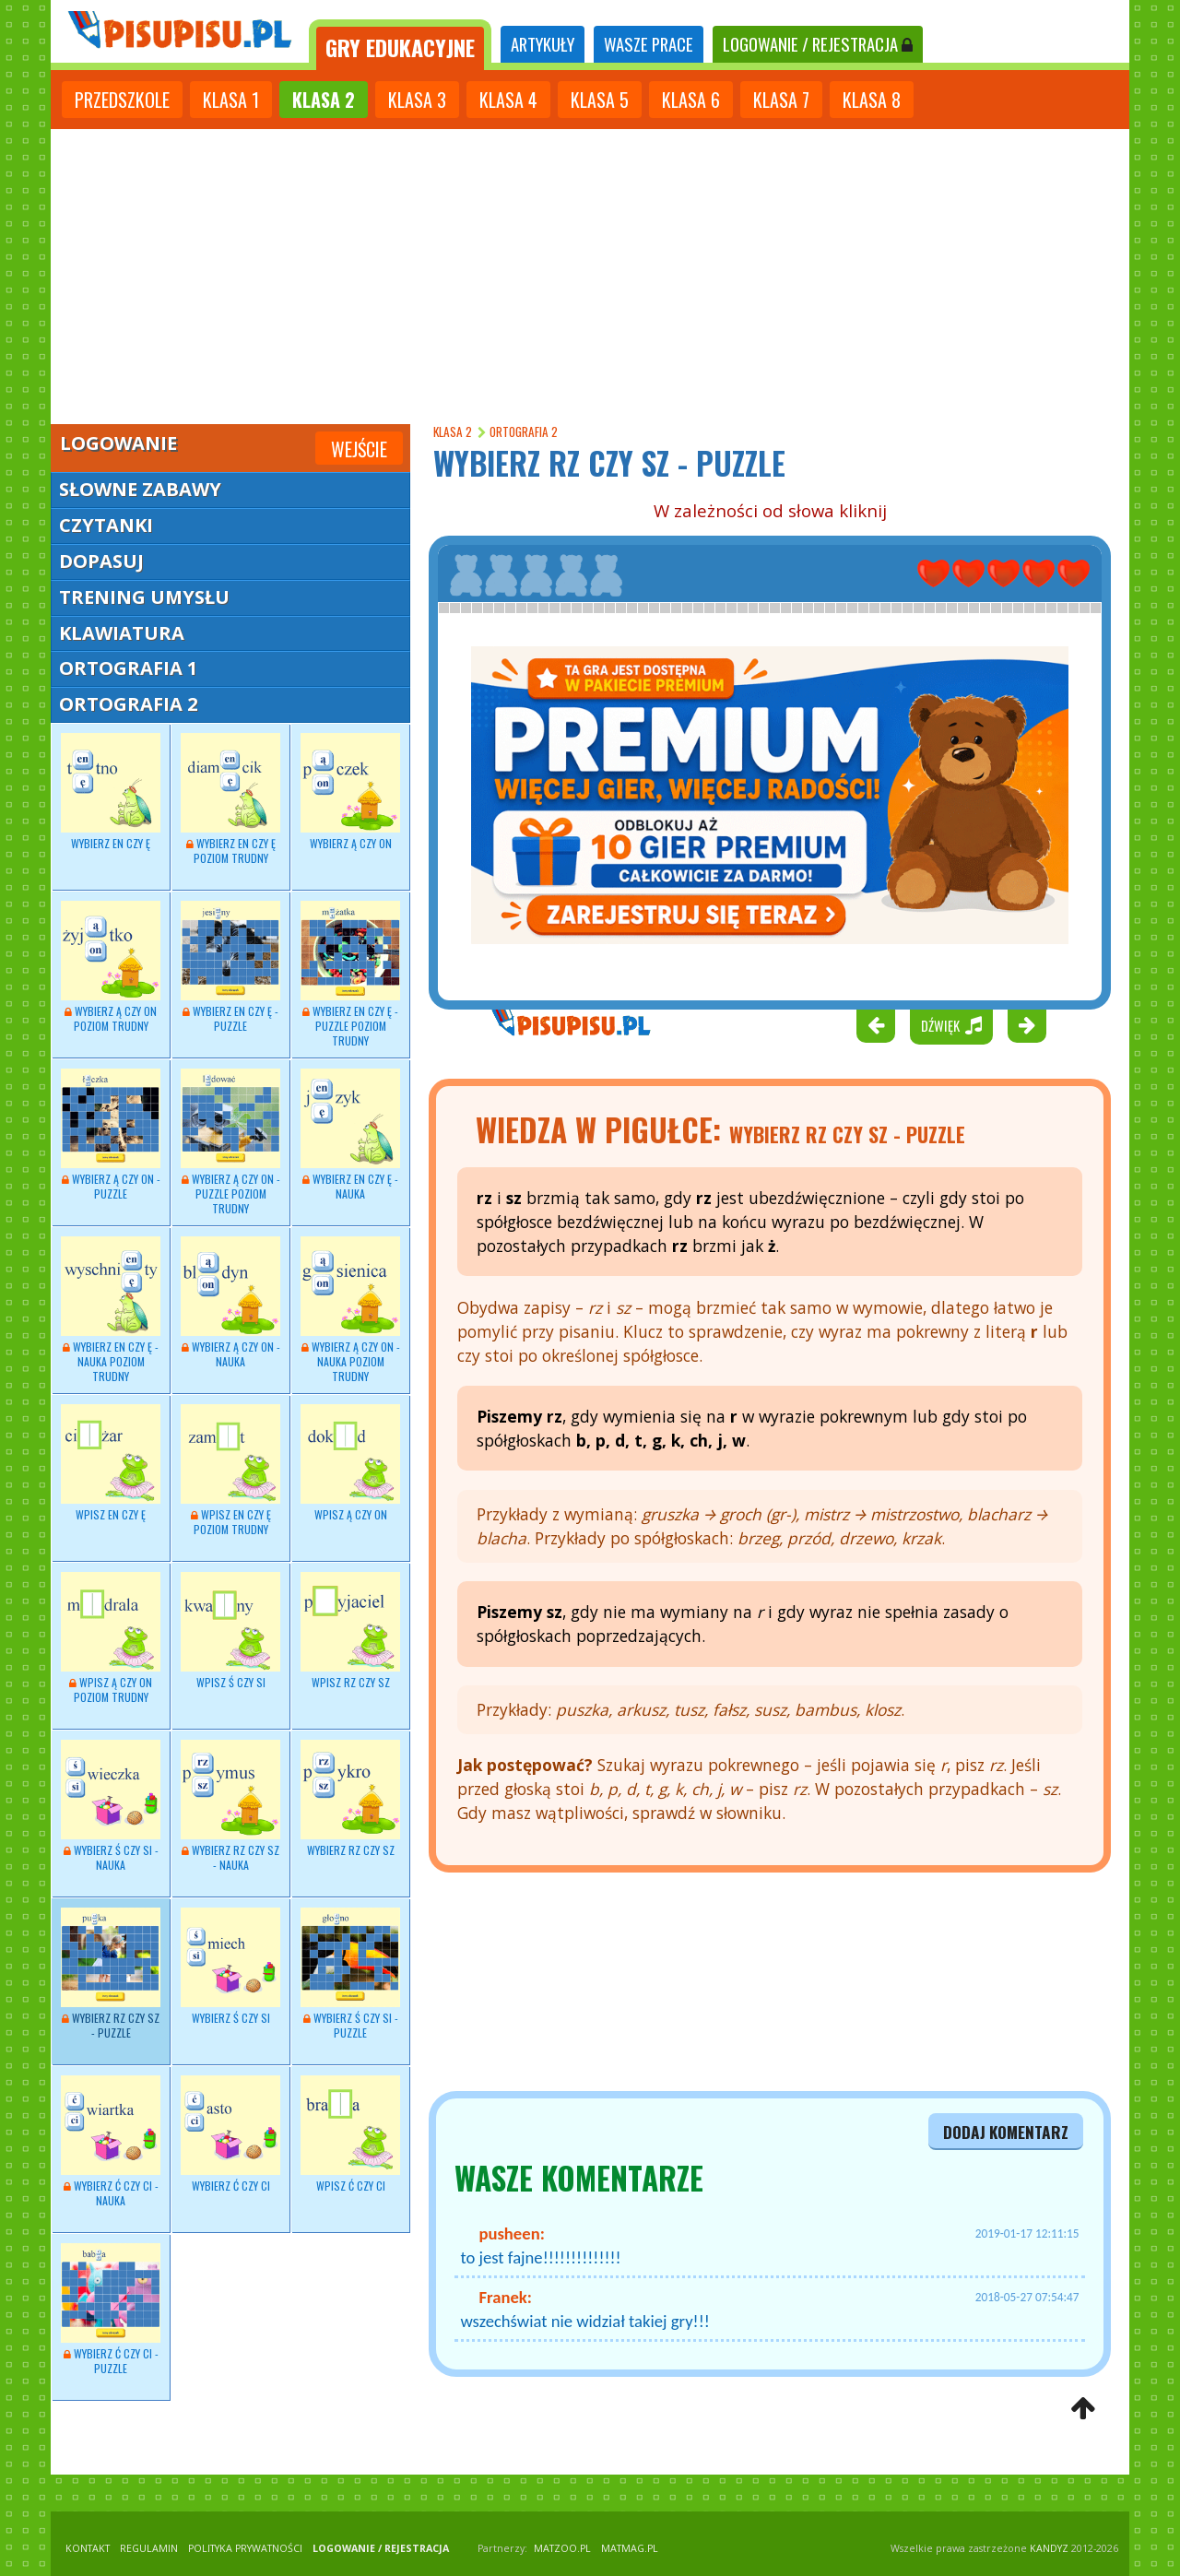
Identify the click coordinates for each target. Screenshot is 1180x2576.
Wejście (359, 449)
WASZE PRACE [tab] (648, 43)
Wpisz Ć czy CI (350, 2134)
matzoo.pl (562, 2548)
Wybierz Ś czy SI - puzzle (350, 1974)
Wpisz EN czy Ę (110, 1463)
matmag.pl (629, 2548)
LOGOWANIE (818, 43)
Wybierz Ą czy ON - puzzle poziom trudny (230, 1142)
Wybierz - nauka (350, 1135)
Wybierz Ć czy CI (230, 2134)
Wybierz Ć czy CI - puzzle (110, 2309)
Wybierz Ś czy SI (230, 1967)
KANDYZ (1049, 2548)
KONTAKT (87, 2548)
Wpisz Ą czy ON (350, 1463)
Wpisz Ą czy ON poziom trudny (110, 1638)
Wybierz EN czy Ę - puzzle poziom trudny (350, 974)
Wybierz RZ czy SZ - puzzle (110, 1974)
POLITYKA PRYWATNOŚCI (245, 2548)
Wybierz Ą (110, 967)
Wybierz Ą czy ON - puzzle (110, 1135)
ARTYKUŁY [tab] (542, 43)
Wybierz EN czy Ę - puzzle (230, 967)
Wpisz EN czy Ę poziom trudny (230, 1470)
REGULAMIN (149, 2548)
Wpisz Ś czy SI (230, 1631)
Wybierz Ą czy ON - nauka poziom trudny (350, 1310)
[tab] (400, 44)
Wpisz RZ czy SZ (350, 1631)
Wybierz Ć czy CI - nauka (110, 2141)
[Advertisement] (590, 267)
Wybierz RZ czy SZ (350, 1799)
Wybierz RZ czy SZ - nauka (230, 1806)
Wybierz (110, 792)
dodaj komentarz (1005, 2132)
